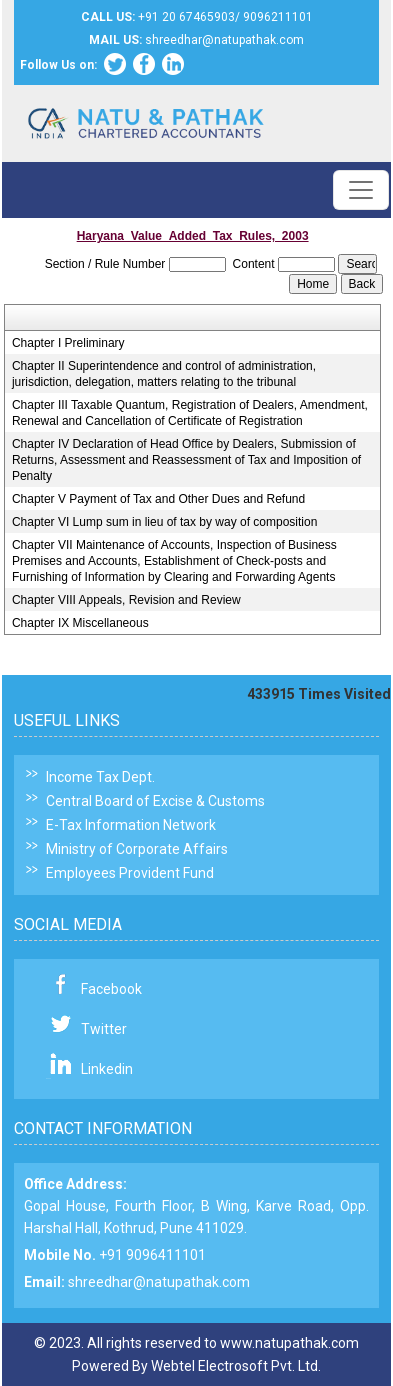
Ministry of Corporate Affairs (137, 849)
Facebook (111, 989)
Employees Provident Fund (130, 873)
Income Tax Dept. (100, 777)
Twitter (104, 1029)
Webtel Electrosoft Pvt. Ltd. (236, 1366)
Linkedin (107, 1069)
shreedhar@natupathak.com (159, 1282)
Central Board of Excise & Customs (155, 801)
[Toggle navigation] (361, 190)
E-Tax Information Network (131, 825)
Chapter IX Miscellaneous (80, 623)
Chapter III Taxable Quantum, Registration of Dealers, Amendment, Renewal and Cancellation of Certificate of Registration (190, 413)
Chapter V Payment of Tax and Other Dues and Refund (158, 499)
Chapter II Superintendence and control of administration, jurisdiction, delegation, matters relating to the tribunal (164, 374)
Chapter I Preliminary (68, 343)
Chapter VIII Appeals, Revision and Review (126, 600)
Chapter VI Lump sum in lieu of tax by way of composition (164, 522)
